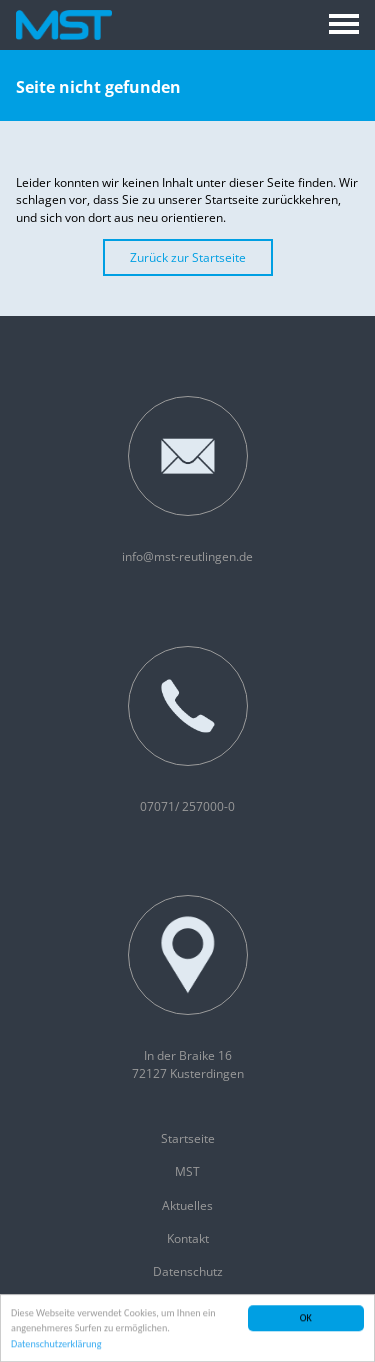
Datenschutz (188, 1271)
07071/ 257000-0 (188, 730)
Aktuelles (187, 1205)
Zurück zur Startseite (188, 257)
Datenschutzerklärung (56, 1344)
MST (187, 1171)
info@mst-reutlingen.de (187, 480)
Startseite (188, 1138)
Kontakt (188, 1238)
